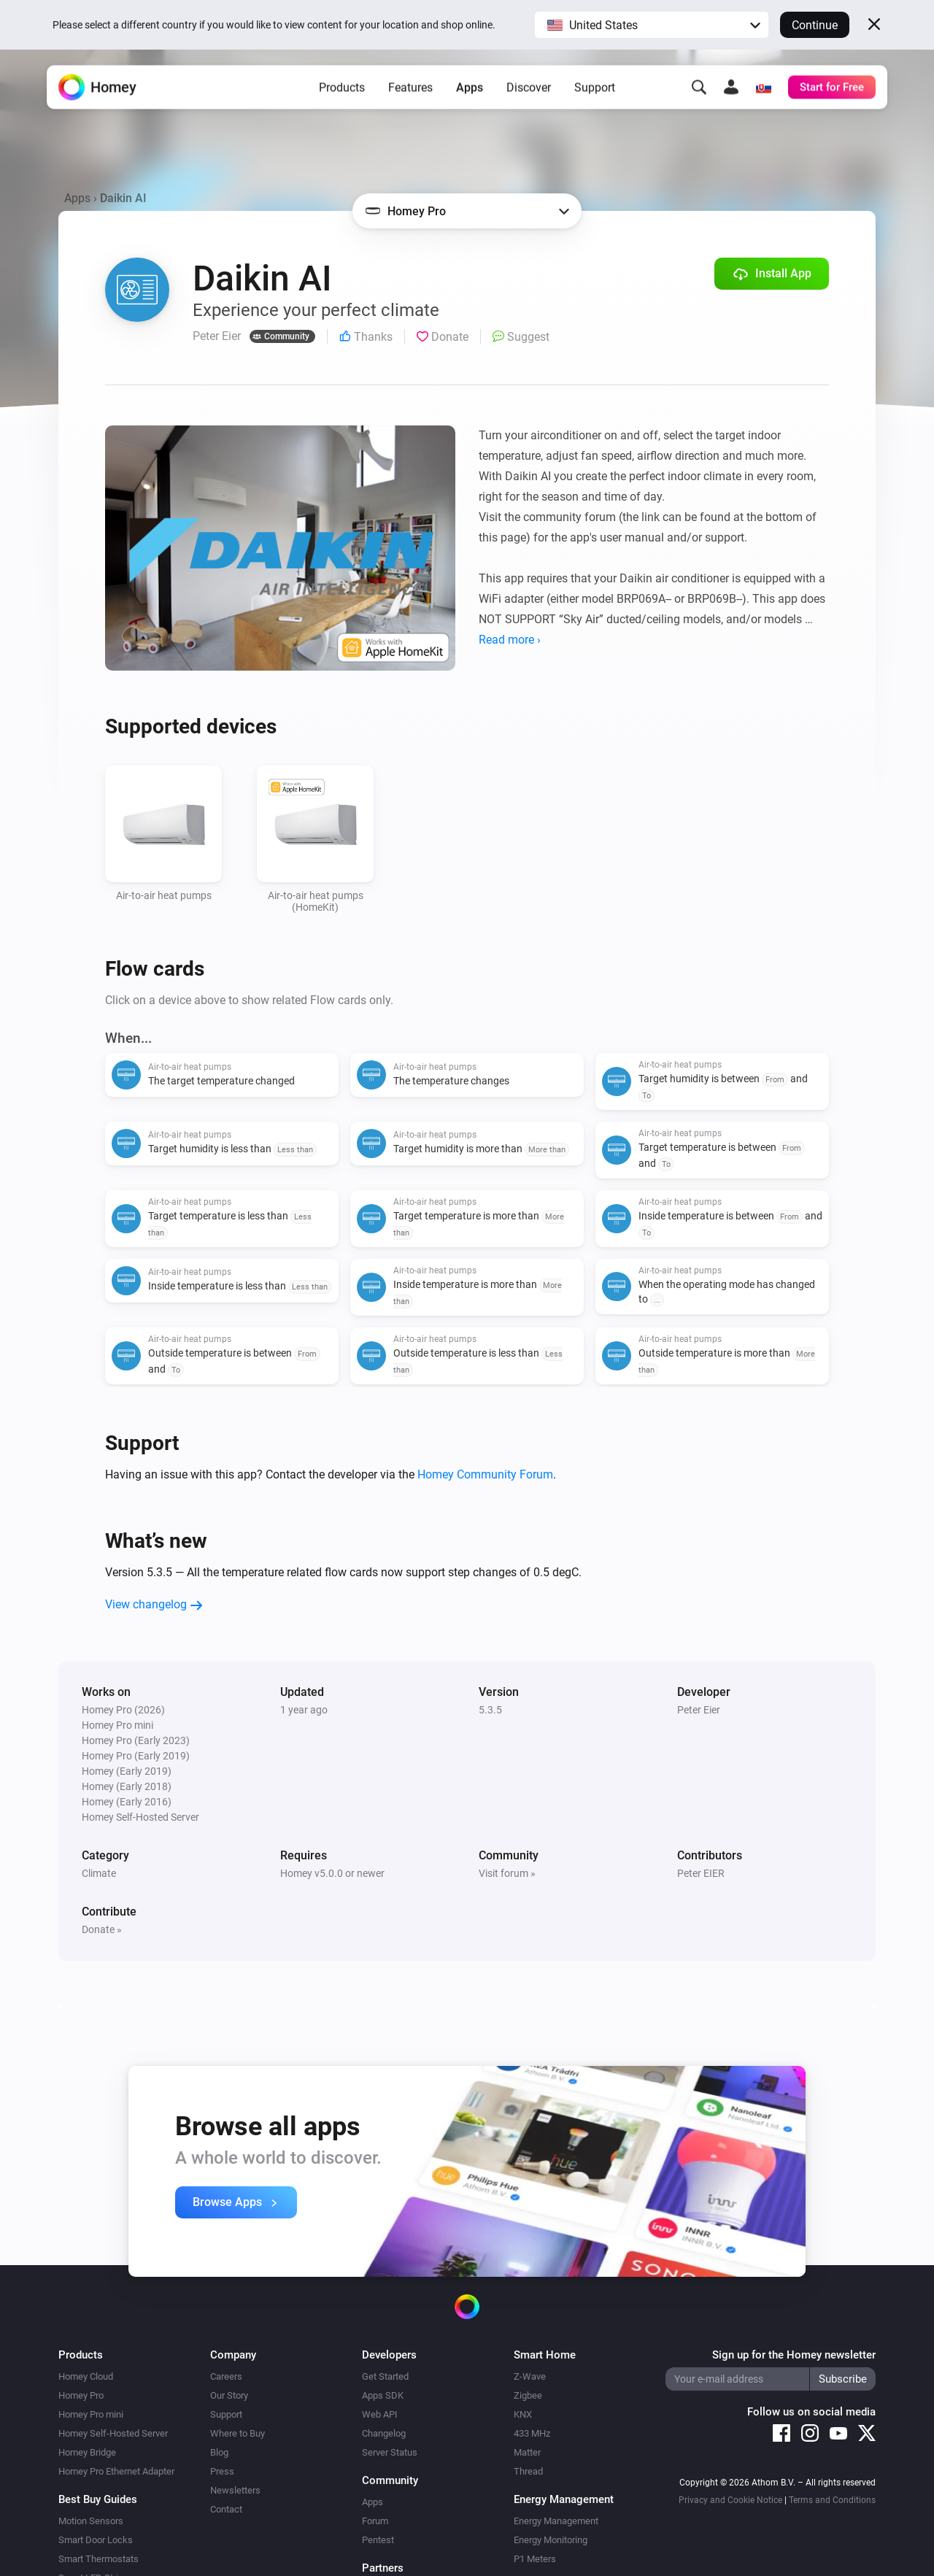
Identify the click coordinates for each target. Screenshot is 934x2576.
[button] (651, 25)
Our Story (229, 2395)
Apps (469, 95)
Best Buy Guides (97, 2499)
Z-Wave (530, 2376)
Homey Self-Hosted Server (113, 2433)
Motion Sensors (90, 2520)
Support (594, 95)
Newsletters (235, 2490)
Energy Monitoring (550, 2539)
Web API (380, 2414)
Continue (815, 25)
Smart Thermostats (98, 2558)
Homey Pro (81, 2395)
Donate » (102, 1929)
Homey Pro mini (90, 2414)
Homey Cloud (85, 2376)
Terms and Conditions (832, 2500)
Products (342, 95)
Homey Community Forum (485, 1474)
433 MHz (532, 2433)
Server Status (389, 2452)
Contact (226, 2509)
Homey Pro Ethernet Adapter (116, 2471)
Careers (226, 2376)
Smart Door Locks (95, 2539)
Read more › (510, 640)
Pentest (378, 2539)
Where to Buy (237, 2433)
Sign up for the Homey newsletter (794, 2354)
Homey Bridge (87, 2452)
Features (410, 95)
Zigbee (528, 2395)
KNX (523, 2414)
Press (222, 2471)
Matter (527, 2452)
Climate (99, 1873)
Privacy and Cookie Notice (730, 2500)
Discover (528, 95)
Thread (528, 2471)
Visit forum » (507, 1873)
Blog (219, 2452)
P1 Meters (535, 2558)
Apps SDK (383, 2395)
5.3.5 (490, 1710)
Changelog (384, 2433)
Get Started (385, 2376)
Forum (375, 2520)
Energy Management (556, 2520)
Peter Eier (698, 1710)
